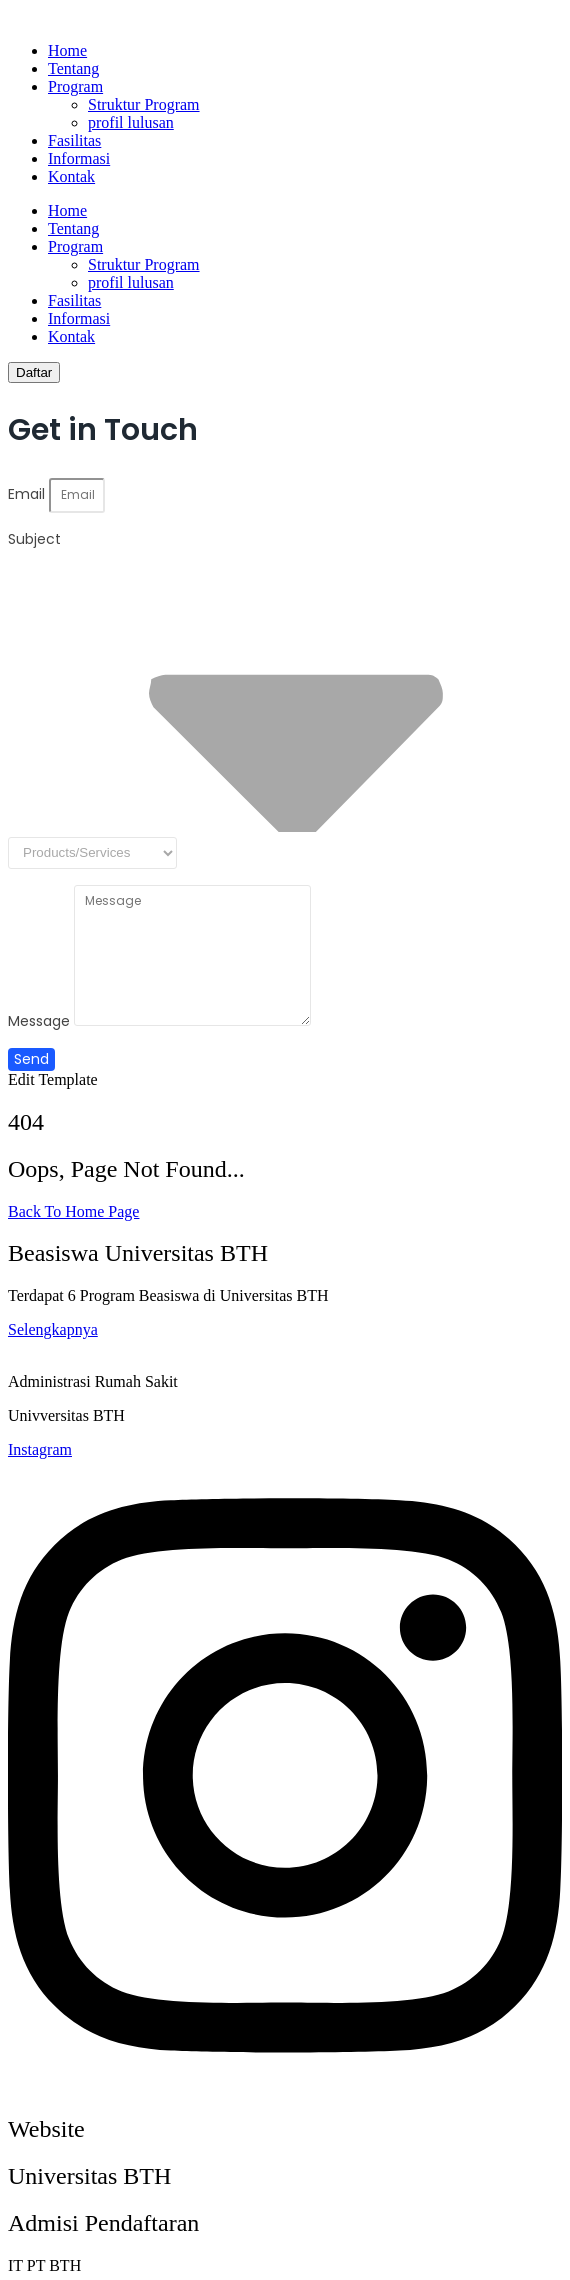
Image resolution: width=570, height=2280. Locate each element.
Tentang (73, 68)
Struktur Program (144, 104)
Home (67, 50)
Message (41, 1021)
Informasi (79, 158)
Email (28, 494)
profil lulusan (131, 122)
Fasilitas (74, 140)
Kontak (71, 176)
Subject (34, 539)
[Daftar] (34, 372)
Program (75, 86)
